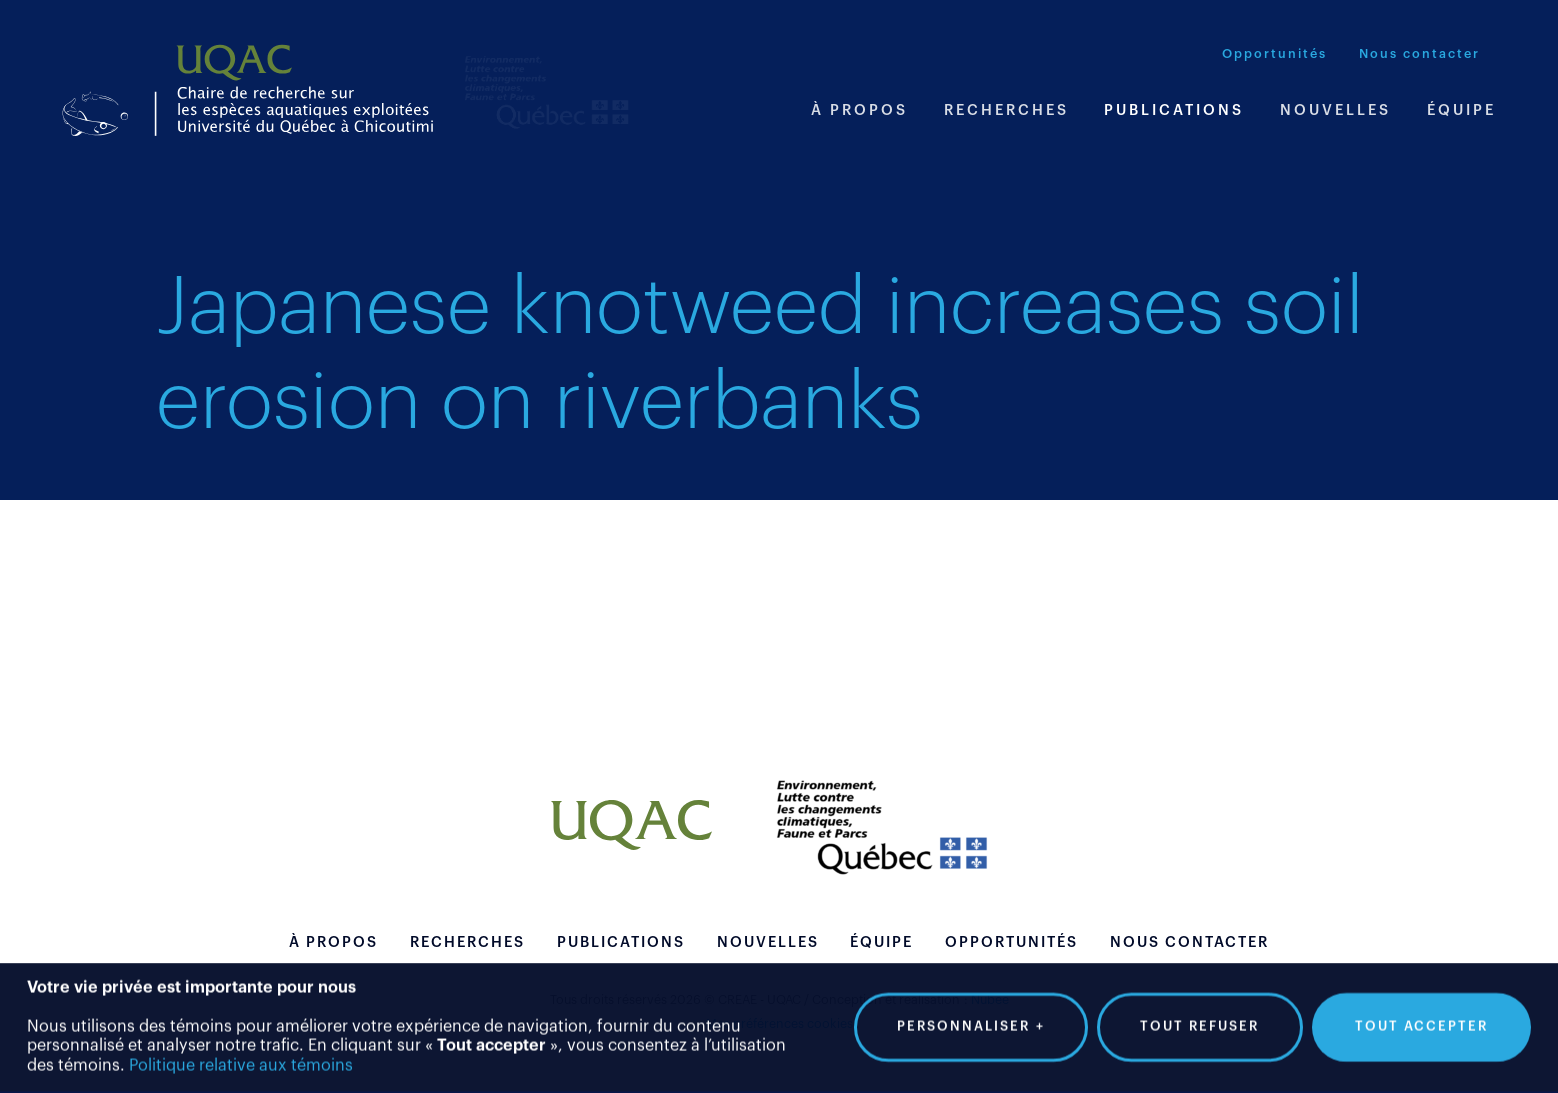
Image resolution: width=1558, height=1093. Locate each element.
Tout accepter (1421, 1021)
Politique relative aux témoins (241, 1061)
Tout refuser (1199, 1021)
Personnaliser (971, 1022)
